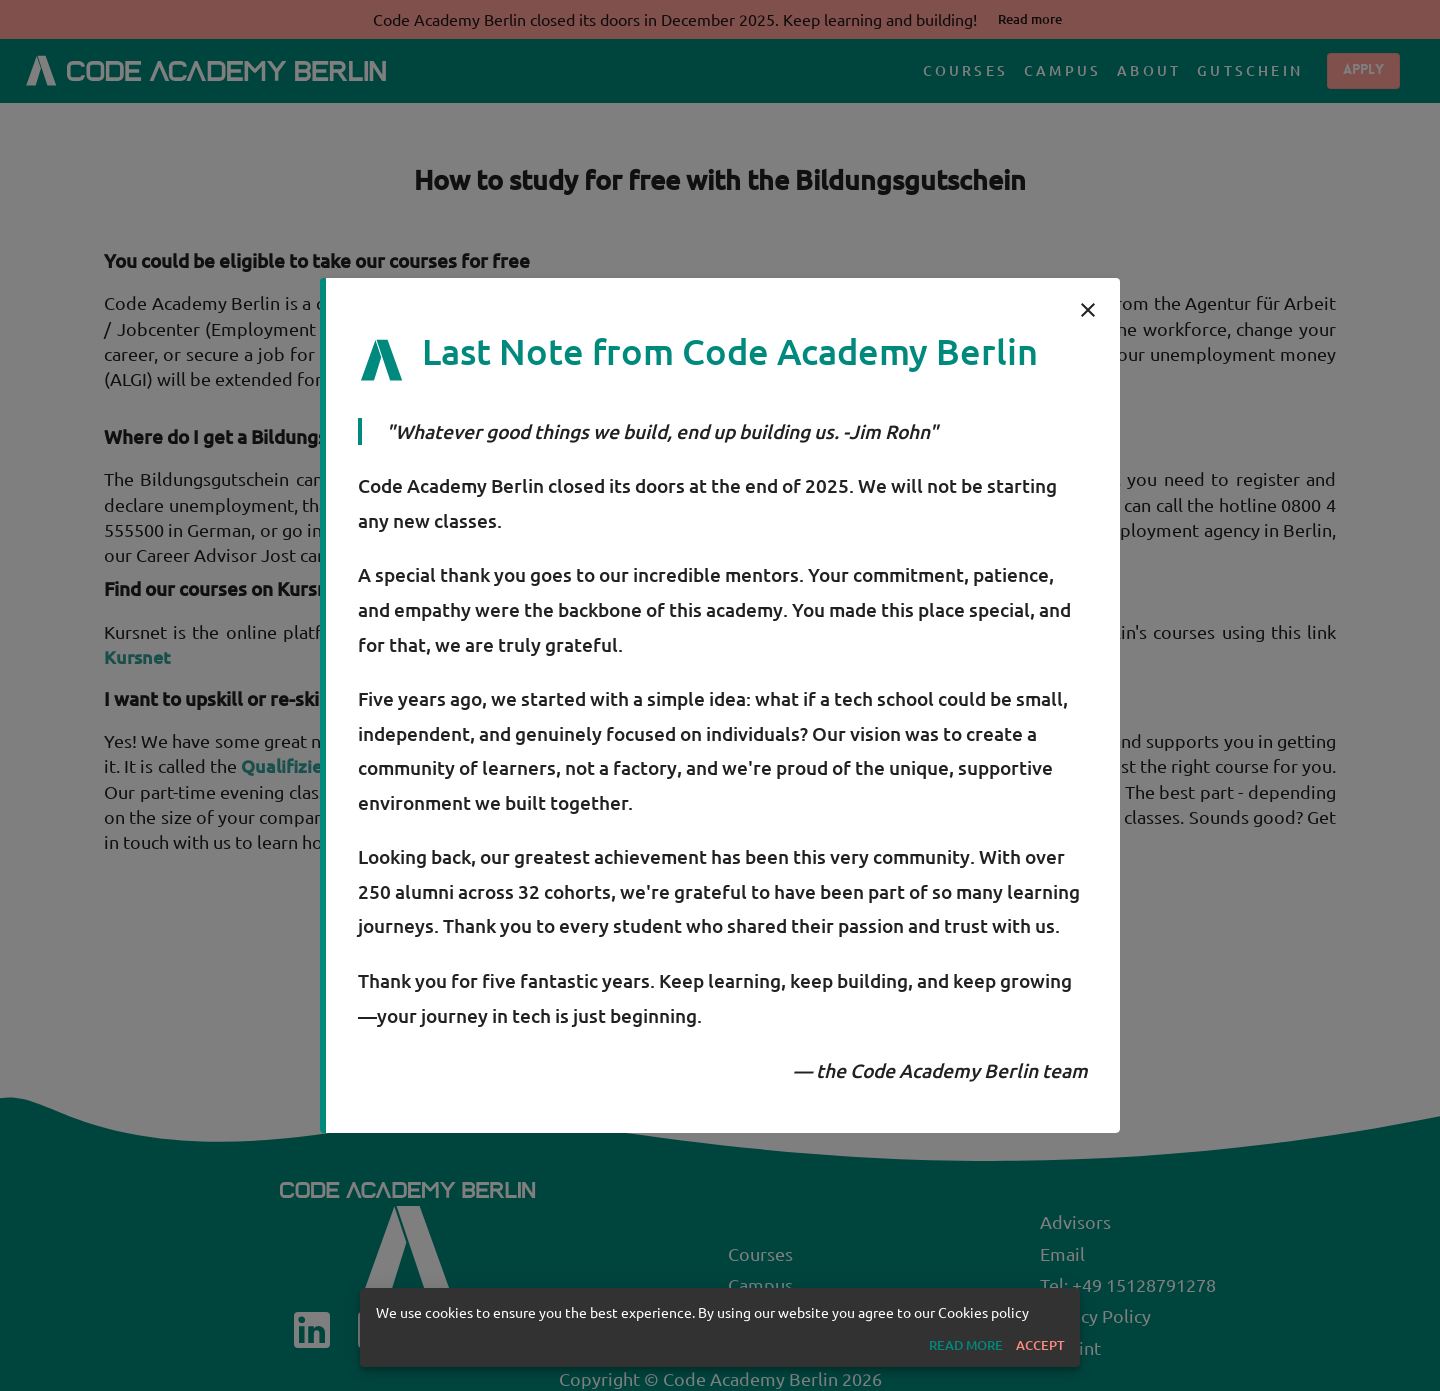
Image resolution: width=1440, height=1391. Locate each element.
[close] (1088, 310)
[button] (966, 1345)
